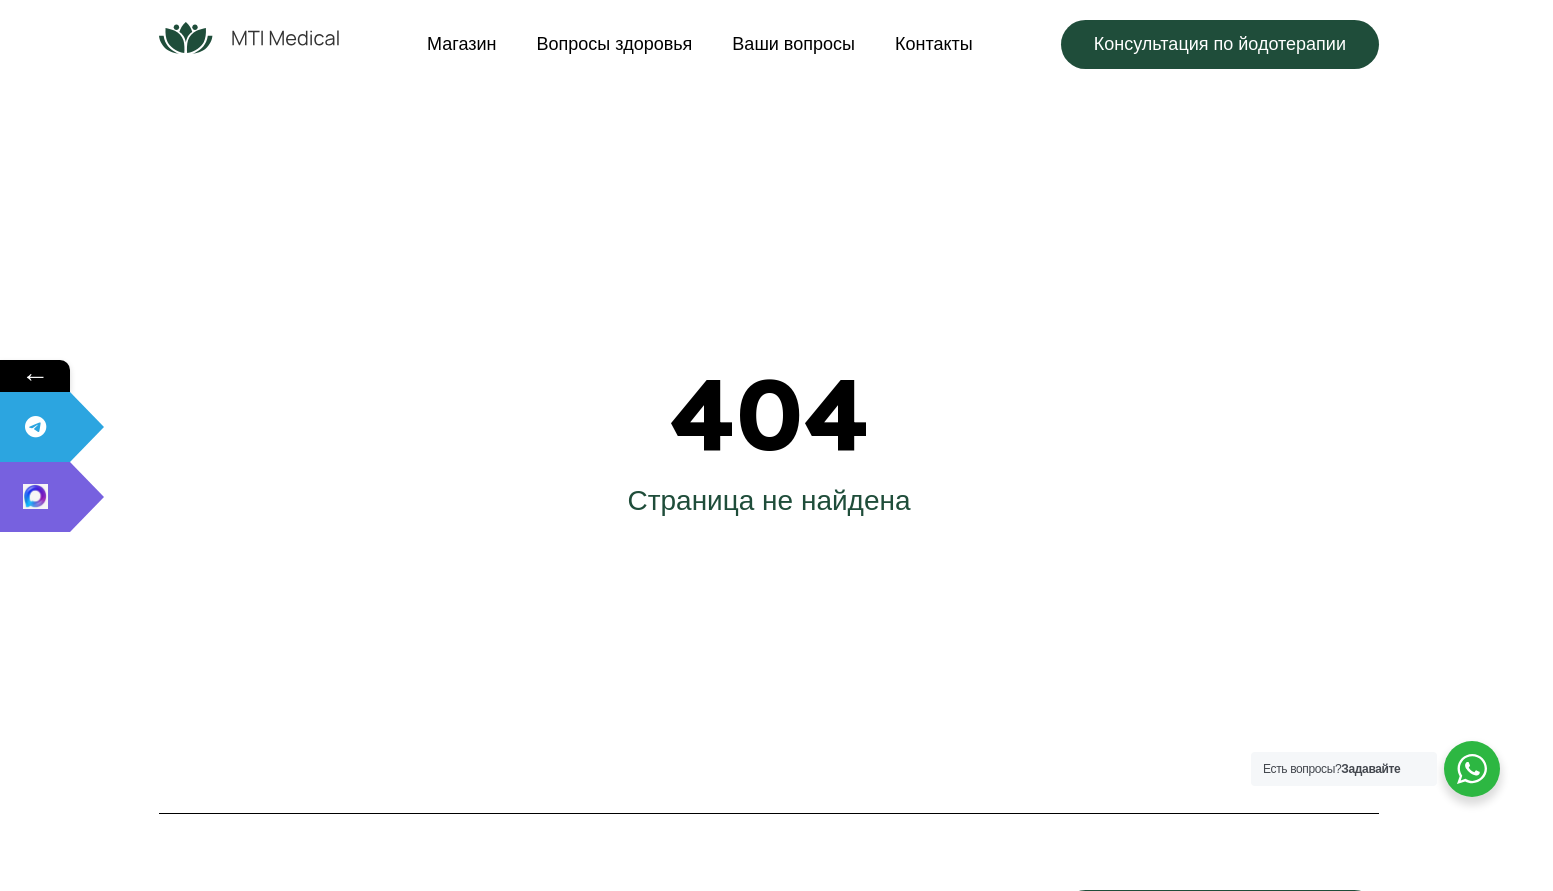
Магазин (461, 44)
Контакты (934, 44)
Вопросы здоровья (615, 44)
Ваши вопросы (793, 44)
